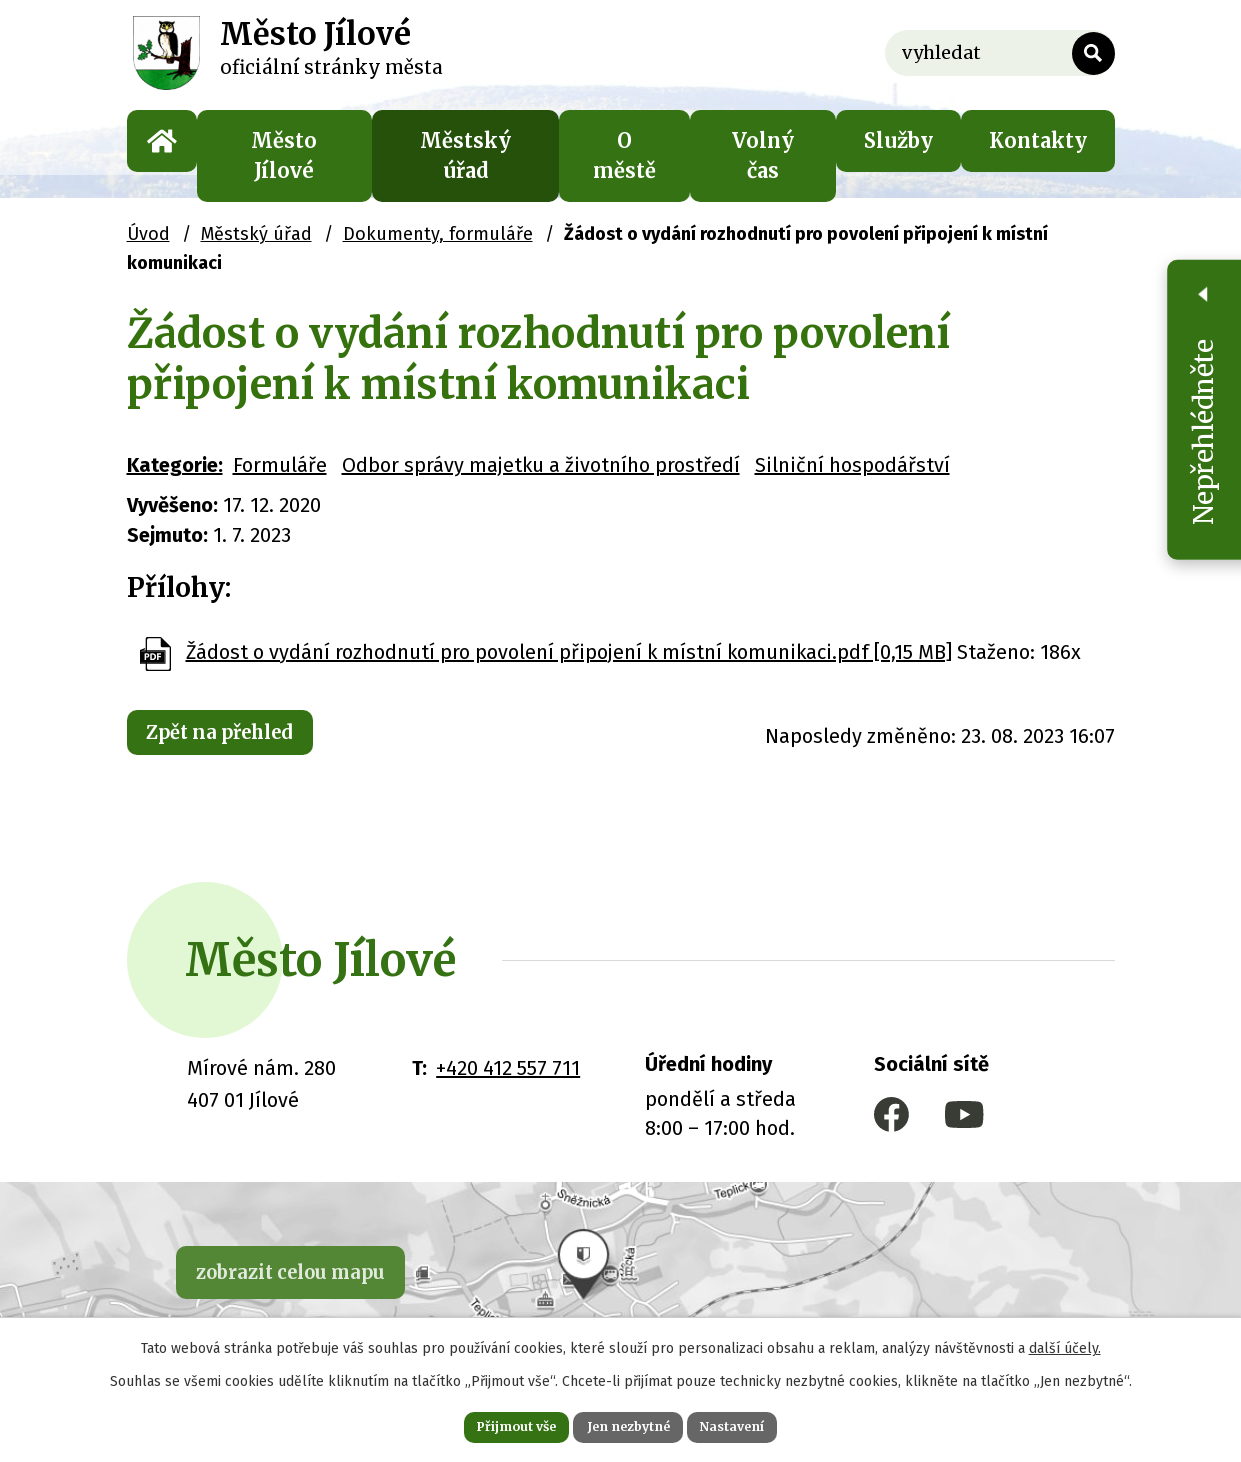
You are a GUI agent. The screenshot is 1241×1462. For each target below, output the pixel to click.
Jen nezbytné (629, 1424)
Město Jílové (284, 155)
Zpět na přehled (238, 735)
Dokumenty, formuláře (438, 234)
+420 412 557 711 (508, 1068)
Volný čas (763, 155)
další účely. (1065, 1342)
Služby (898, 140)
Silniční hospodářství (852, 465)
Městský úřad (465, 155)
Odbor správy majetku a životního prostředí (541, 465)
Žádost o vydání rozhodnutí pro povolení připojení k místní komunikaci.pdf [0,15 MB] (569, 652)
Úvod (162, 141)
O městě (624, 155)
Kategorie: (175, 465)
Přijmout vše (489, 1424)
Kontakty (1038, 140)
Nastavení (761, 1424)
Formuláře (280, 465)
